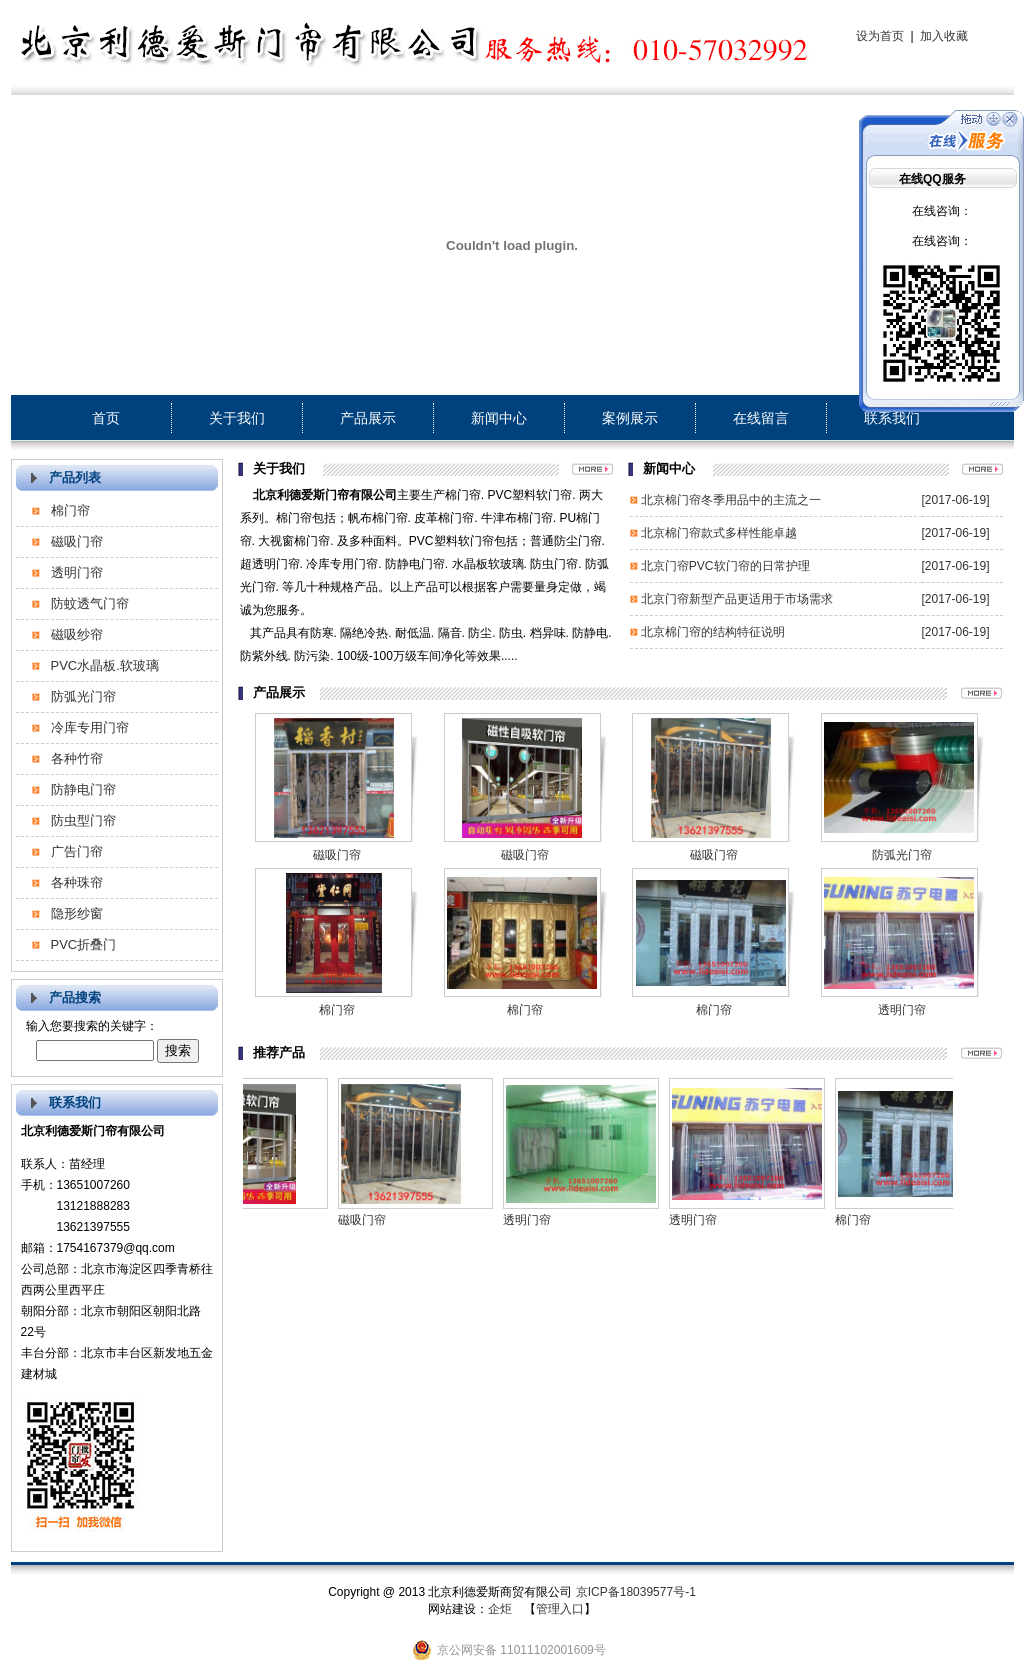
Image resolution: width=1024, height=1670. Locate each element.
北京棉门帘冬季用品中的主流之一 (731, 500)
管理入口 (560, 1609)
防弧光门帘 (83, 696)
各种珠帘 (77, 882)
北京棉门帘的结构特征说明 (713, 632)
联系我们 (892, 418)
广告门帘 (77, 851)
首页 (106, 418)
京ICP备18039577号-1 (636, 1592)
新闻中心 (499, 418)
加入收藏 (944, 36)
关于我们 (237, 418)
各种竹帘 (77, 758)
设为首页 (880, 36)
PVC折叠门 (84, 944)
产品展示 (368, 418)
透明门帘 (77, 572)
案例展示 (630, 418)
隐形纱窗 (77, 913)
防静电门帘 (83, 789)
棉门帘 (70, 510)
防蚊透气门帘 (90, 603)
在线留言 (761, 418)
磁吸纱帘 (77, 634)
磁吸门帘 (77, 541)
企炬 (500, 1609)
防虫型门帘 (83, 820)
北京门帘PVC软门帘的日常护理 (725, 566)
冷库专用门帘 (90, 727)
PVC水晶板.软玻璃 (105, 665)
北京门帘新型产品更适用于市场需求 (737, 599)
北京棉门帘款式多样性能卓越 (719, 533)
